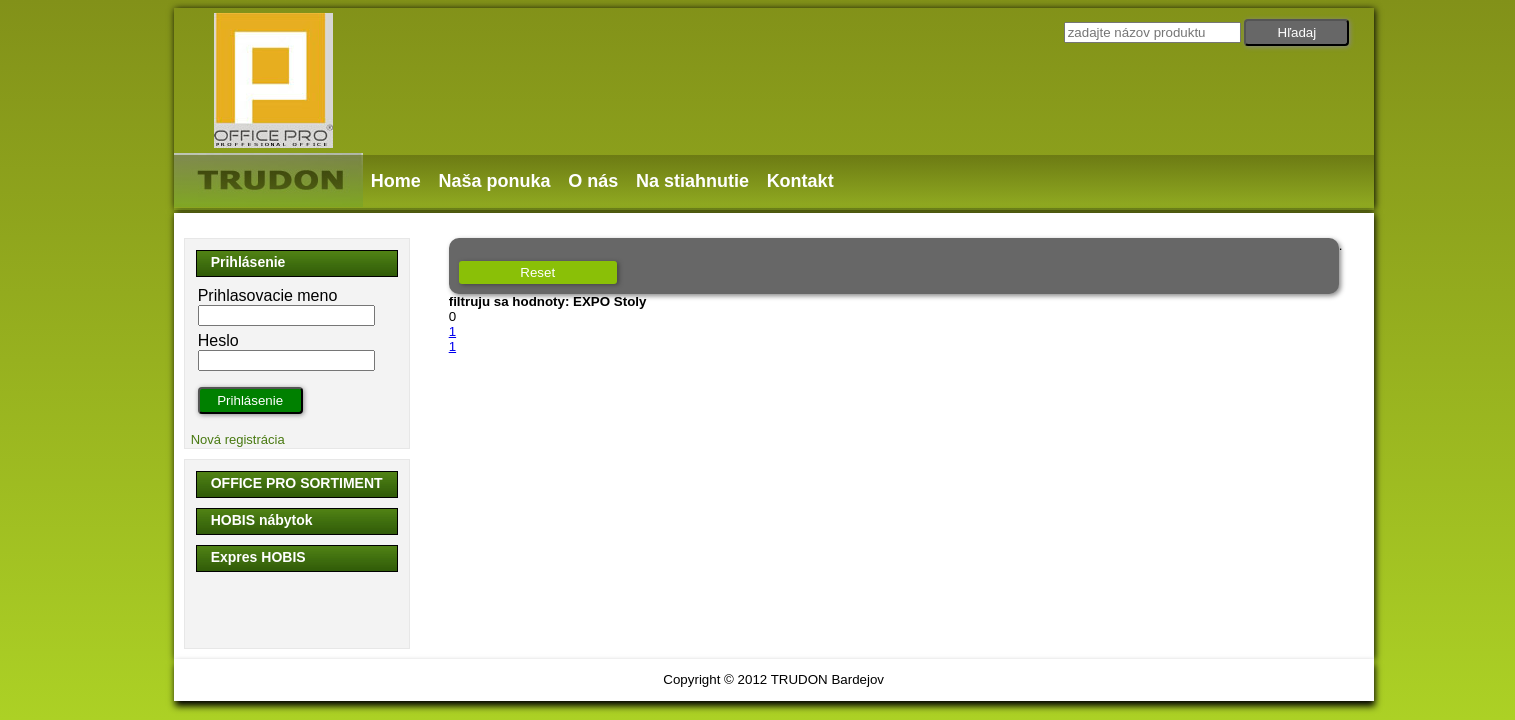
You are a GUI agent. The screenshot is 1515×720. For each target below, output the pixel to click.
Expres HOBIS (258, 557)
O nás (593, 181)
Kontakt (800, 181)
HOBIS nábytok (262, 520)
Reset (537, 272)
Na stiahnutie (692, 181)
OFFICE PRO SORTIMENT (297, 483)
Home (396, 181)
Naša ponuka (494, 181)
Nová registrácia (238, 439)
